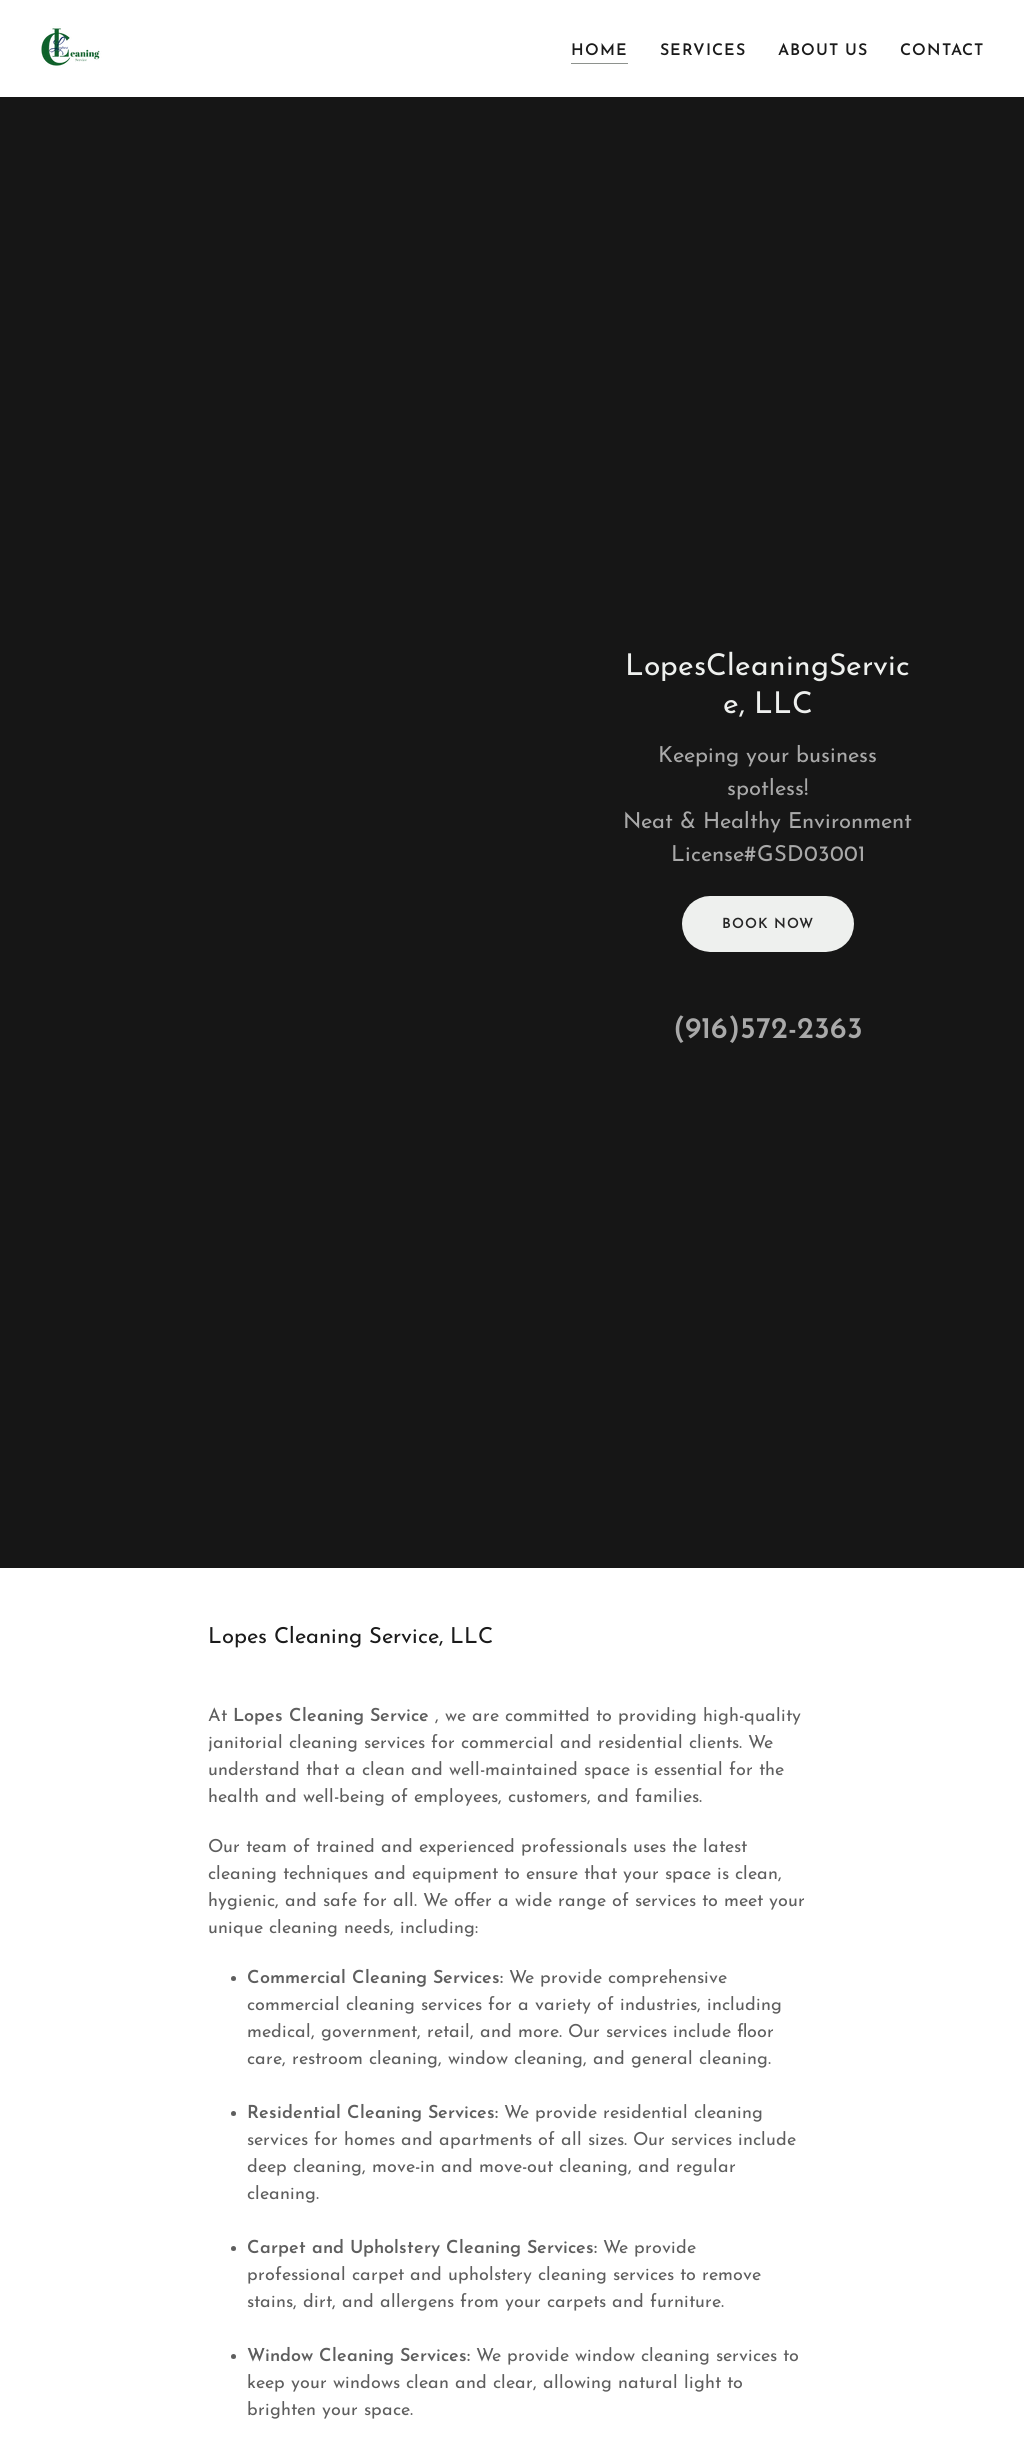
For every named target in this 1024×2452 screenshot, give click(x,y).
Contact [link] (942, 51)
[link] (72, 48)
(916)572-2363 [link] (768, 1030)
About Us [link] (823, 51)
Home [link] (599, 51)
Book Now (767, 924)
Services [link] (703, 51)
